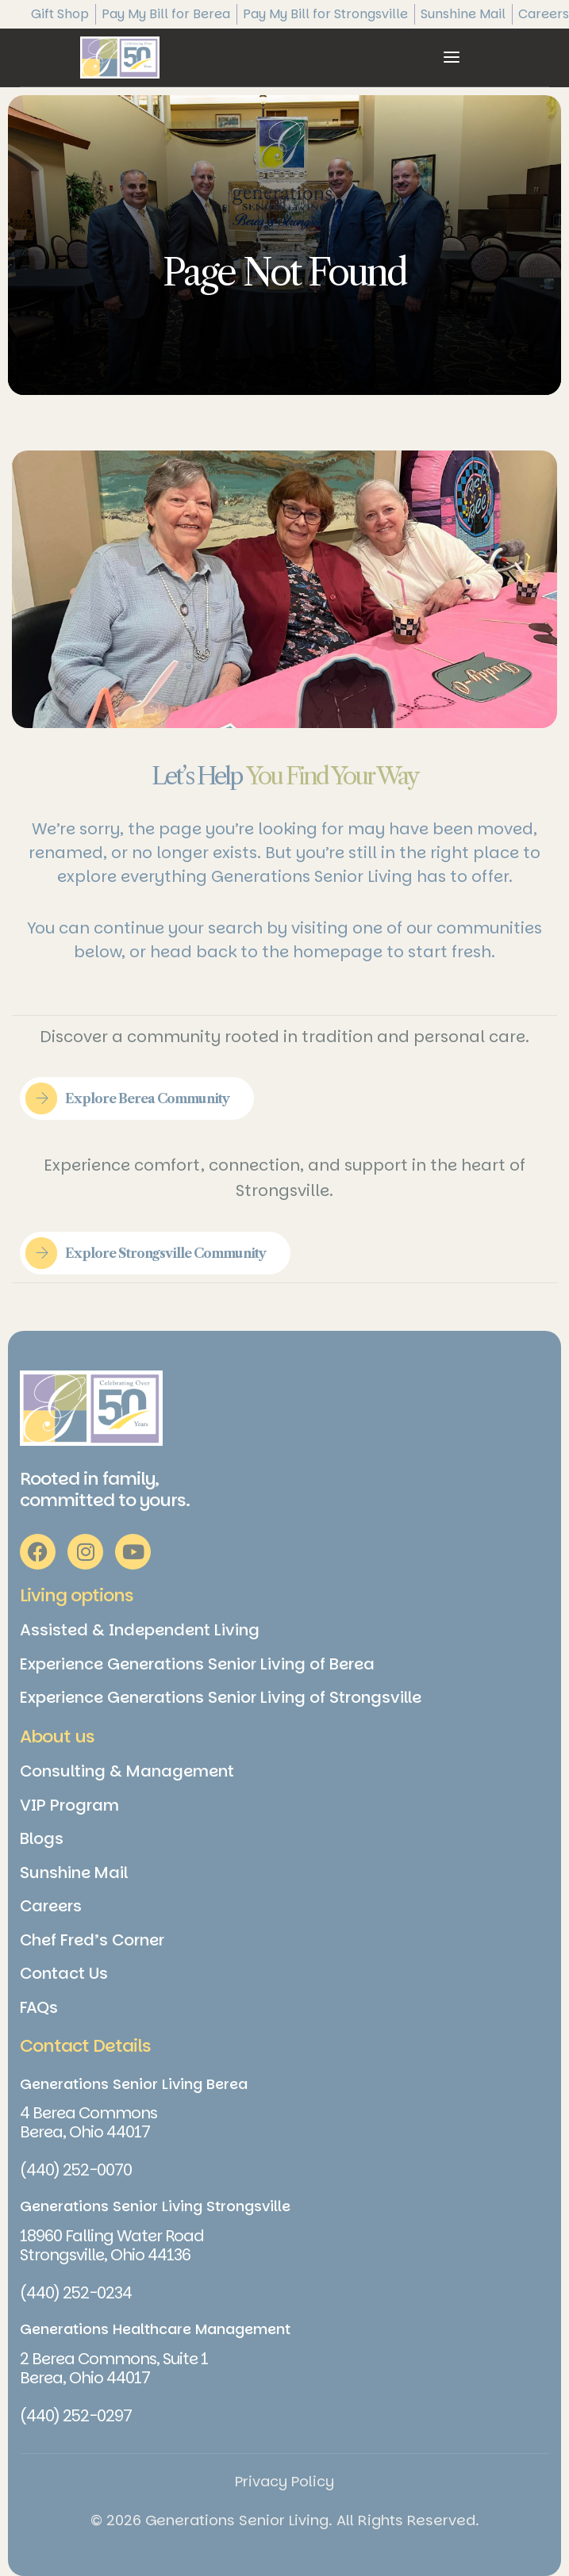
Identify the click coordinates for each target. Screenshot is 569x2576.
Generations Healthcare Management (155, 2329)
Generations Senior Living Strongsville (155, 2206)
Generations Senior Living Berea (134, 2084)
